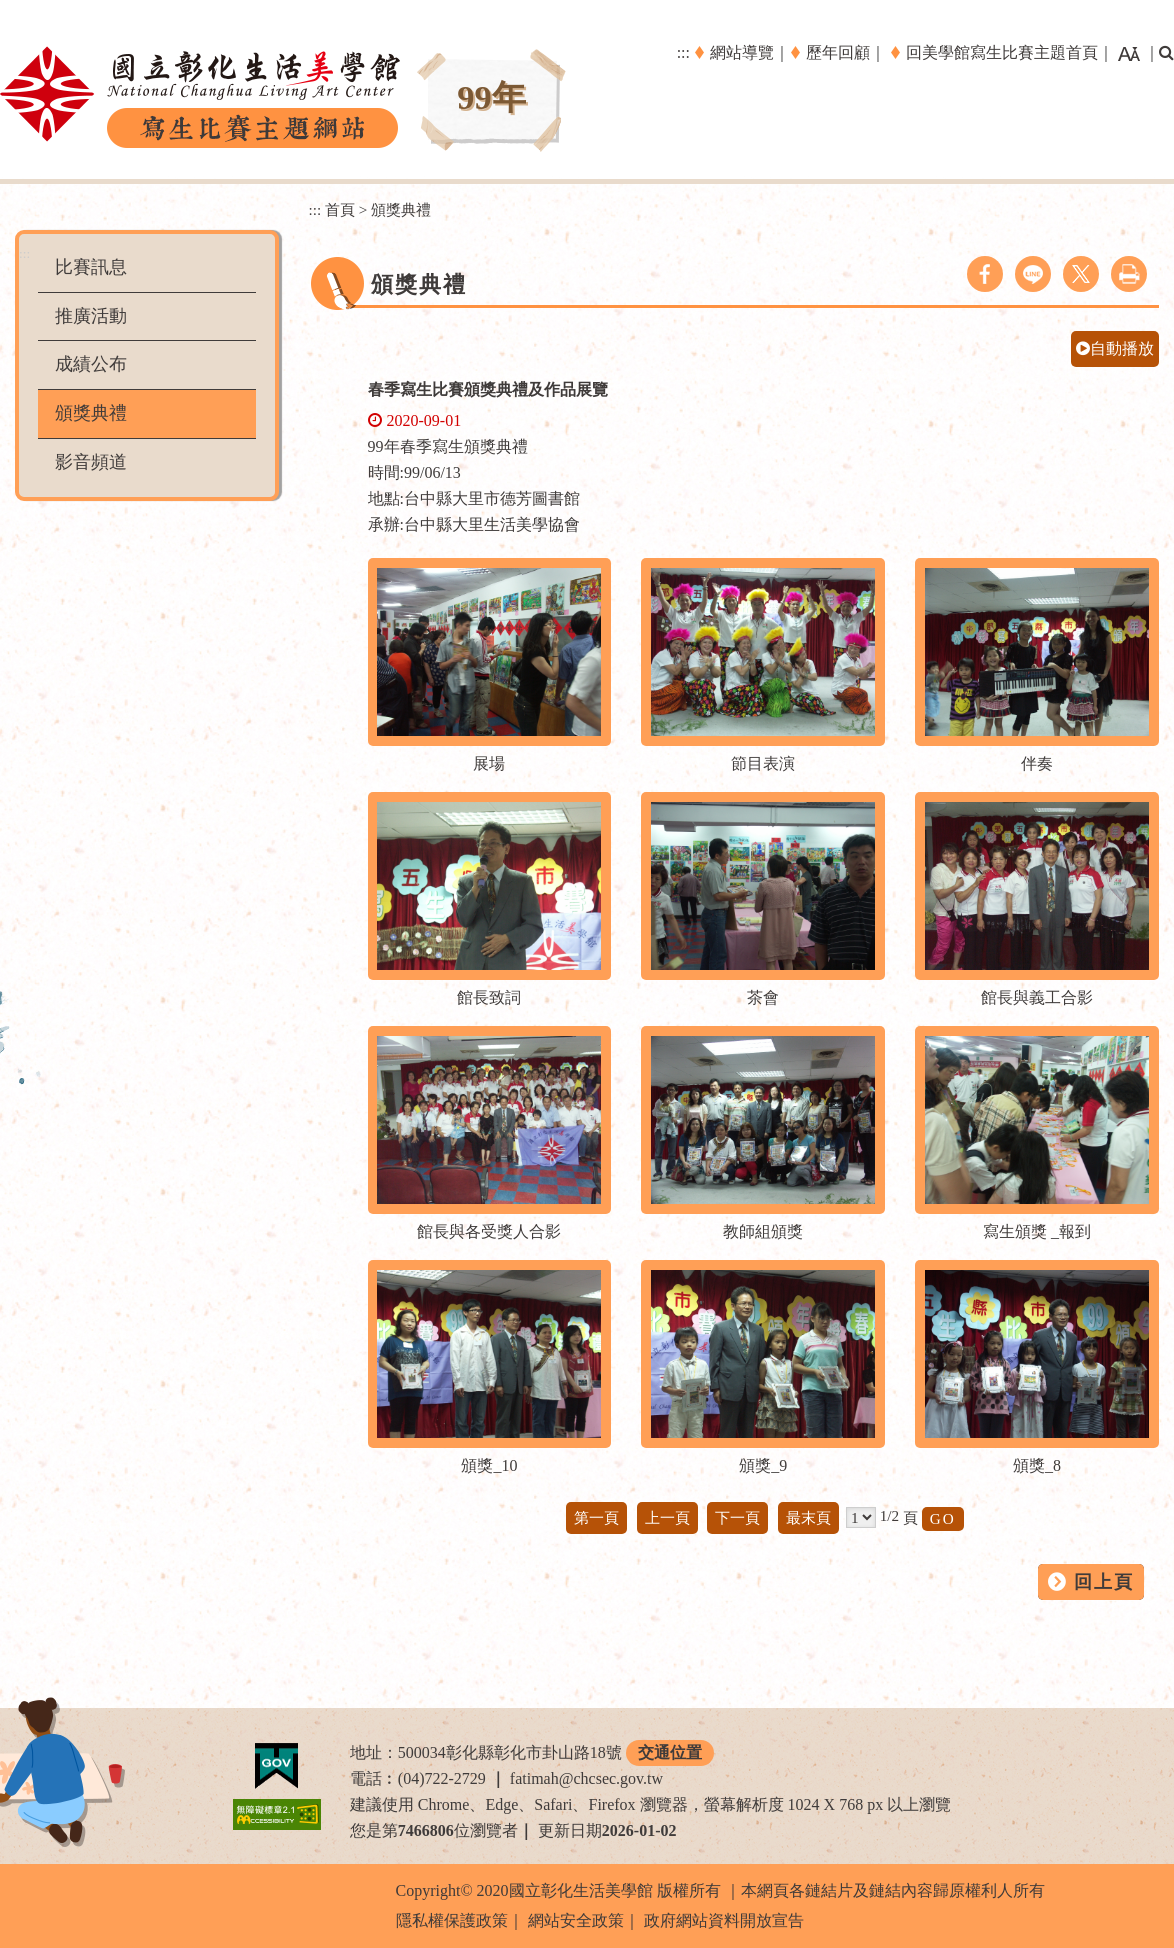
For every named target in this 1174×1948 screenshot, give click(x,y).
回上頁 (1104, 1582)
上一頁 (667, 1517)
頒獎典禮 (91, 413)
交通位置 (670, 1752)
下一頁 (737, 1517)
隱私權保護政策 (452, 1920)
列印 (1129, 274)
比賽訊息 (91, 267)
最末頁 (808, 1517)
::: (683, 52)
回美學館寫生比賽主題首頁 (1002, 52)
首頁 (340, 209)
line (1033, 274)
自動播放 (1115, 348)
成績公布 (91, 364)
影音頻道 (91, 462)
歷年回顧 (838, 52)
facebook (985, 274)
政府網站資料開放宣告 (724, 1920)
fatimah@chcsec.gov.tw (586, 1778)
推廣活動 (91, 316)
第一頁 (596, 1517)
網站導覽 (742, 52)
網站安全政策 (576, 1920)
